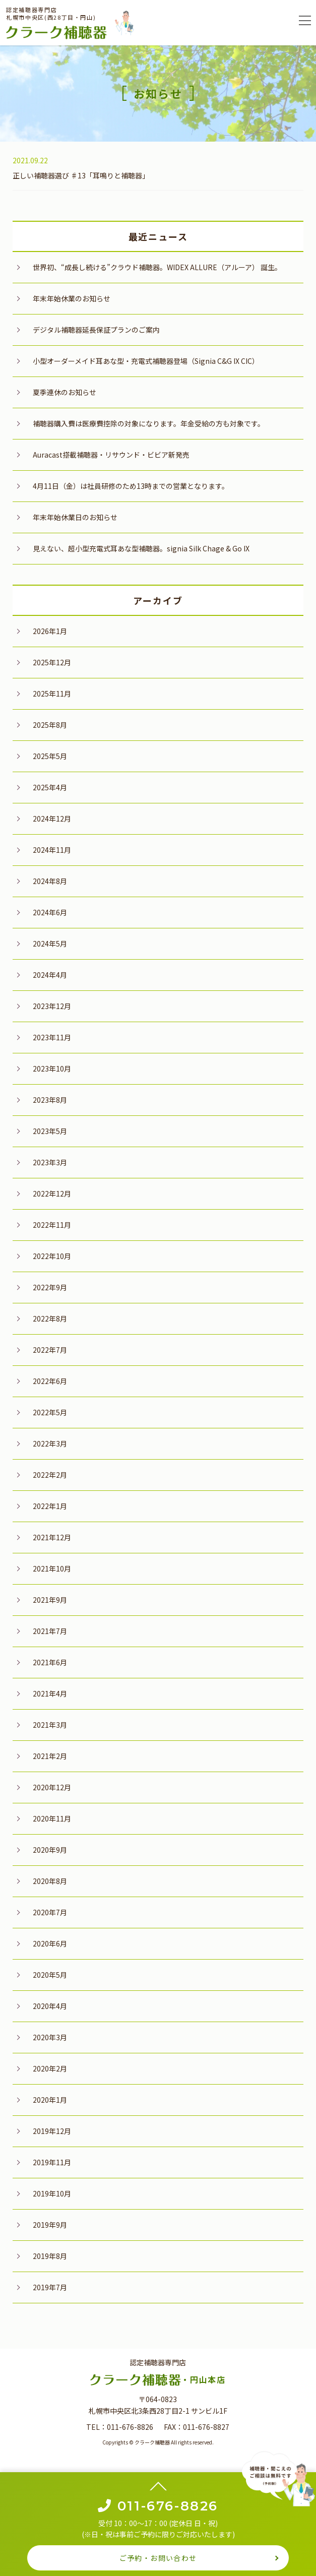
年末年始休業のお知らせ (71, 298)
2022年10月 (52, 1256)
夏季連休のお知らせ (64, 392)
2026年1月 (50, 631)
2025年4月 (50, 787)
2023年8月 (50, 1100)
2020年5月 (50, 1975)
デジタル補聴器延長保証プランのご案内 (96, 330)
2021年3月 (50, 1725)
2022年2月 (50, 1475)
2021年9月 (50, 1600)
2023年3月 (50, 1162)
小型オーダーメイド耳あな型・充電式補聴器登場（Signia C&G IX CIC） (146, 361)
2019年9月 (50, 2225)
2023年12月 (52, 1006)
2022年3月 (50, 1443)
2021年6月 (50, 1662)
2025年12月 (52, 662)
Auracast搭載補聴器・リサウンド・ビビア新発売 (111, 455)
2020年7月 (50, 1912)
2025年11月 (52, 693)
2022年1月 (50, 1506)
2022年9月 (50, 1287)
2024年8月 (50, 881)
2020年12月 (52, 1787)
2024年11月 (52, 850)
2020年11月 (52, 1818)
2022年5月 (50, 1412)
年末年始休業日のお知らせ (75, 517)
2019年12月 (52, 2131)
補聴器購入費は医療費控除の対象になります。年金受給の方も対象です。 (149, 423)
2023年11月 (52, 1037)
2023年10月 (52, 1068)
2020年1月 (50, 2100)
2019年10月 (52, 2193)
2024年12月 (52, 818)
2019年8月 (50, 2256)
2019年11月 (52, 2162)
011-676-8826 (130, 2427)
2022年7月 (50, 1350)
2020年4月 (50, 2006)
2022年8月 (50, 1318)
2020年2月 (50, 2068)
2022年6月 (50, 1381)
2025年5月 (50, 756)
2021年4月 (50, 1693)
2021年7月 (50, 1631)
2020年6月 (50, 1943)
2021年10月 (52, 1568)
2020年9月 (50, 1850)
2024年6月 (50, 912)
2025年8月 (50, 725)
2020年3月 (50, 2037)
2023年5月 (50, 1131)
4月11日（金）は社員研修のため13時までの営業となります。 (131, 486)
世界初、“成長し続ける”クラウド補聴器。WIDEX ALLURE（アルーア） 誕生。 (157, 267)
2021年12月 (52, 1537)
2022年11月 (52, 1225)
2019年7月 (50, 2287)
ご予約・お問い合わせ (158, 2558)
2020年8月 (50, 1881)
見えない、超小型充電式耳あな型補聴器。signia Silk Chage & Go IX (141, 548)
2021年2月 (50, 1756)
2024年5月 (50, 943)
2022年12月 (52, 1193)
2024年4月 (50, 975)
